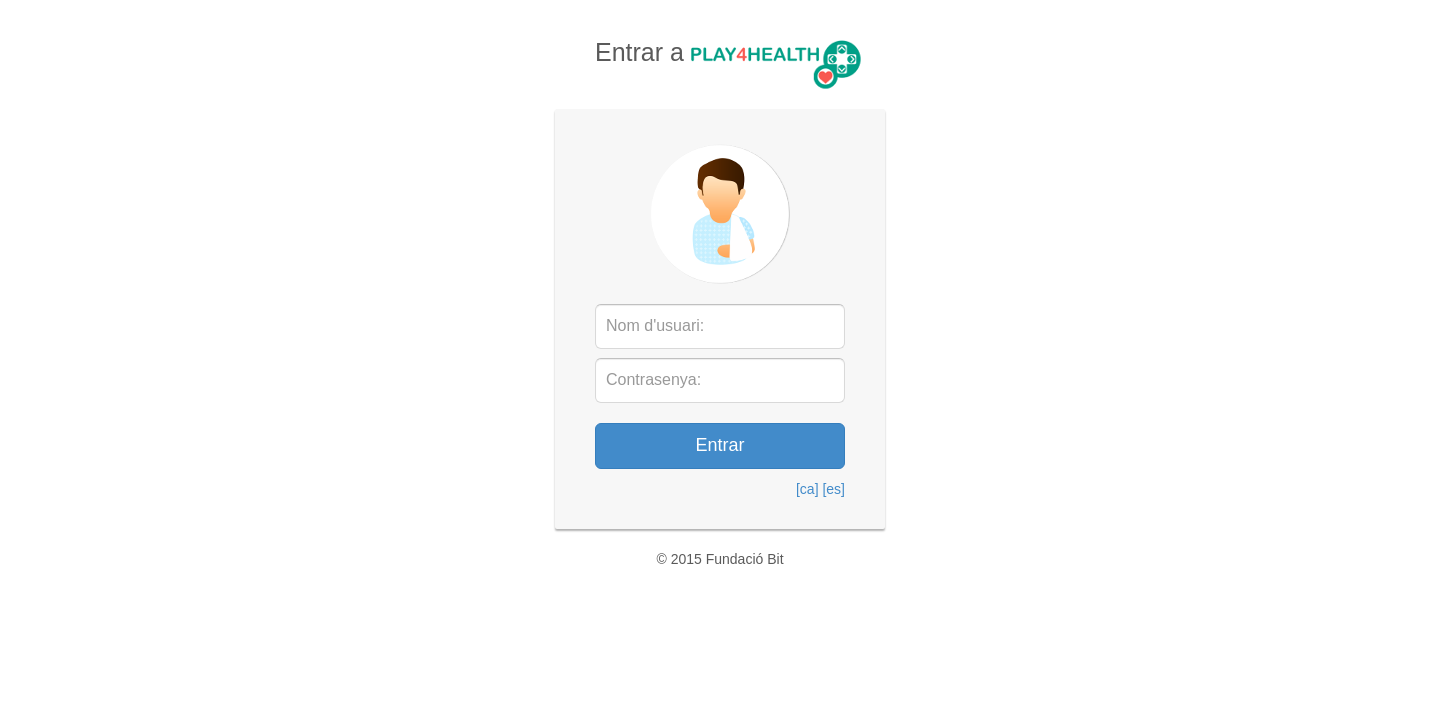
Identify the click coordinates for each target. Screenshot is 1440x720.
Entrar (719, 445)
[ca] (807, 489)
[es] (833, 489)
